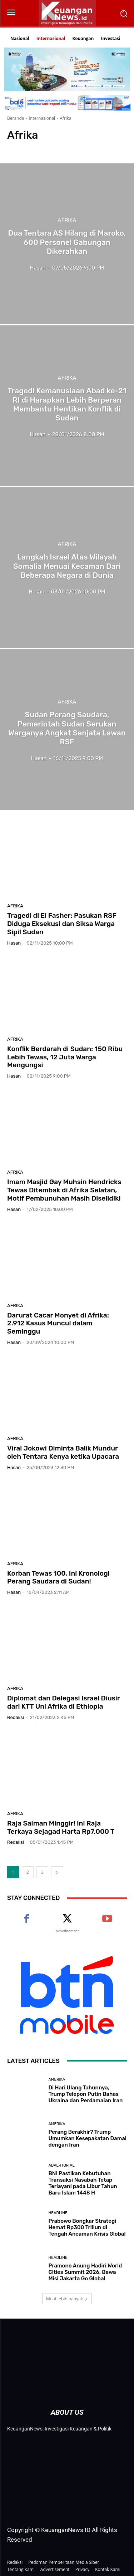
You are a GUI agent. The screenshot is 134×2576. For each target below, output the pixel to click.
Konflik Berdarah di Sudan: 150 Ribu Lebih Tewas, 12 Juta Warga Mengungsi (65, 1057)
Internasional (42, 118)
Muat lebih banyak (67, 2299)
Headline (58, 2213)
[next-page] (57, 1872)
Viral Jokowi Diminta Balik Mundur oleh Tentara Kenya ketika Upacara (63, 1452)
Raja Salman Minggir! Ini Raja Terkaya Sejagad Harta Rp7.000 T (60, 1827)
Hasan (14, 943)
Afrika (67, 220)
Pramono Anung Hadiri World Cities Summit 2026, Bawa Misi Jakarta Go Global (85, 2272)
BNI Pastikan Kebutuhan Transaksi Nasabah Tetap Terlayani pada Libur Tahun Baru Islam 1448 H (83, 2183)
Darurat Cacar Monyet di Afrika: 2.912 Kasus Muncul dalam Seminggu (58, 1323)
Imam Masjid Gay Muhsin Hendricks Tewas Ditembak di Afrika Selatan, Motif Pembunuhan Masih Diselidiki (64, 1190)
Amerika (57, 2080)
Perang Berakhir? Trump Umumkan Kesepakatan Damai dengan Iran (87, 2138)
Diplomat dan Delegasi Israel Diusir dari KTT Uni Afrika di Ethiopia (63, 1702)
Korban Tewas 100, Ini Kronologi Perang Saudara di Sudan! (58, 1577)
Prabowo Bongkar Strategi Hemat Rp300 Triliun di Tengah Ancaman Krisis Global (87, 2227)
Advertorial (62, 2165)
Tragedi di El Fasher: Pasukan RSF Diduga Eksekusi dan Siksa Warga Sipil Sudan (61, 923)
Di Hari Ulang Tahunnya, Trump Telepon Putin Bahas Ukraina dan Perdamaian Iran (86, 2094)
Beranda (15, 118)
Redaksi (15, 1717)
